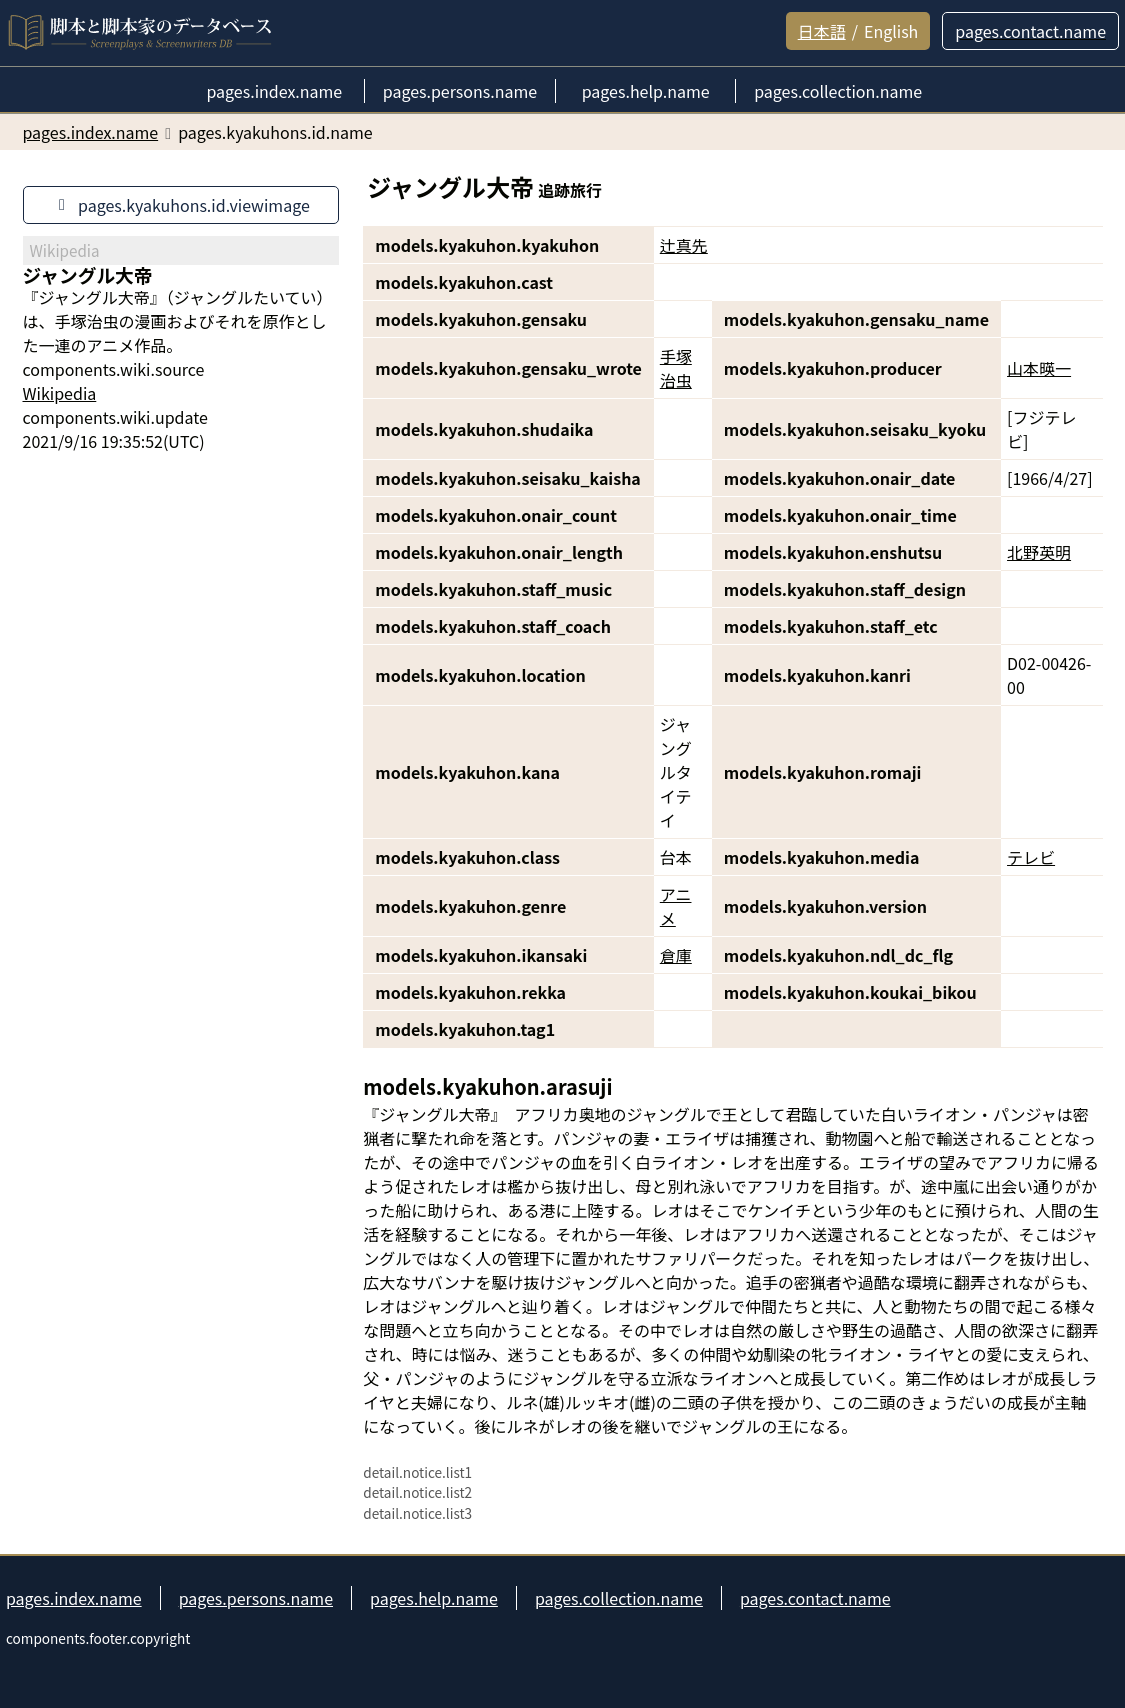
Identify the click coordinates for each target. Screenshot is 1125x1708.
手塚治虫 (676, 368)
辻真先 (684, 245)
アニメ (676, 906)
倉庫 (676, 955)
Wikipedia (60, 393)
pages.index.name (74, 1598)
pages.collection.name (619, 1598)
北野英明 (1039, 552)
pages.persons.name (256, 1598)
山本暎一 (1039, 368)
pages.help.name (434, 1598)
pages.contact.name (815, 1598)
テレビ (1031, 857)
